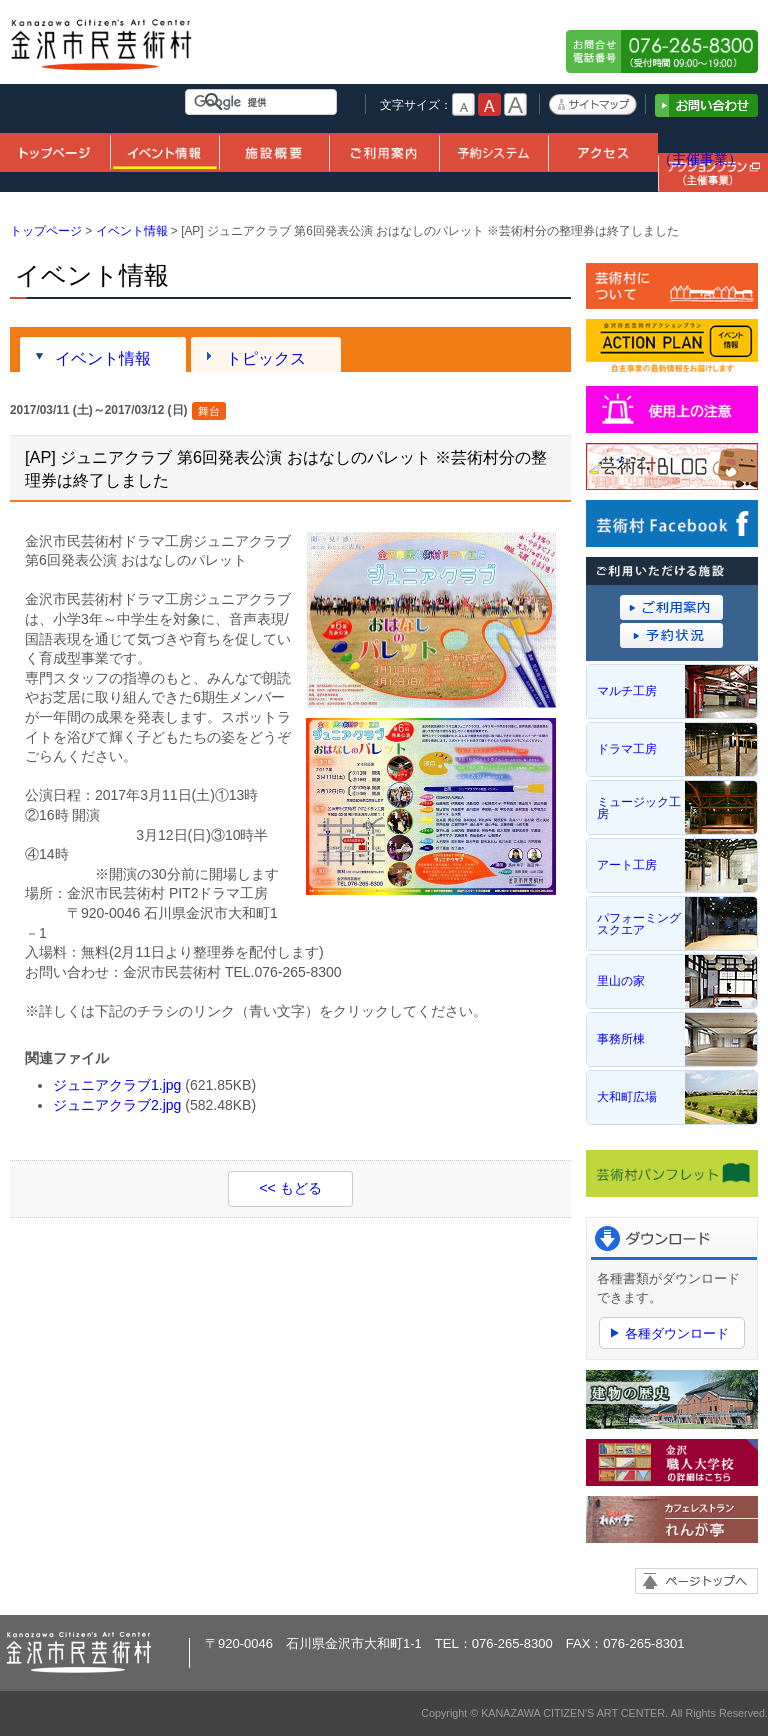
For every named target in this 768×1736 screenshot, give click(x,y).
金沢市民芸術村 (102, 52)
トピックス (266, 358)
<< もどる (290, 1188)
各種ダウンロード (677, 1333)
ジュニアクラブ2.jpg (117, 1105)
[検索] (265, 102)
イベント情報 (165, 151)
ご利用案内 (384, 151)
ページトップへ (696, 1581)
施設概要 (274, 151)
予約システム (494, 151)
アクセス (603, 151)
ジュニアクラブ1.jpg (117, 1085)
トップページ (55, 151)
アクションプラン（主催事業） (713, 149)
